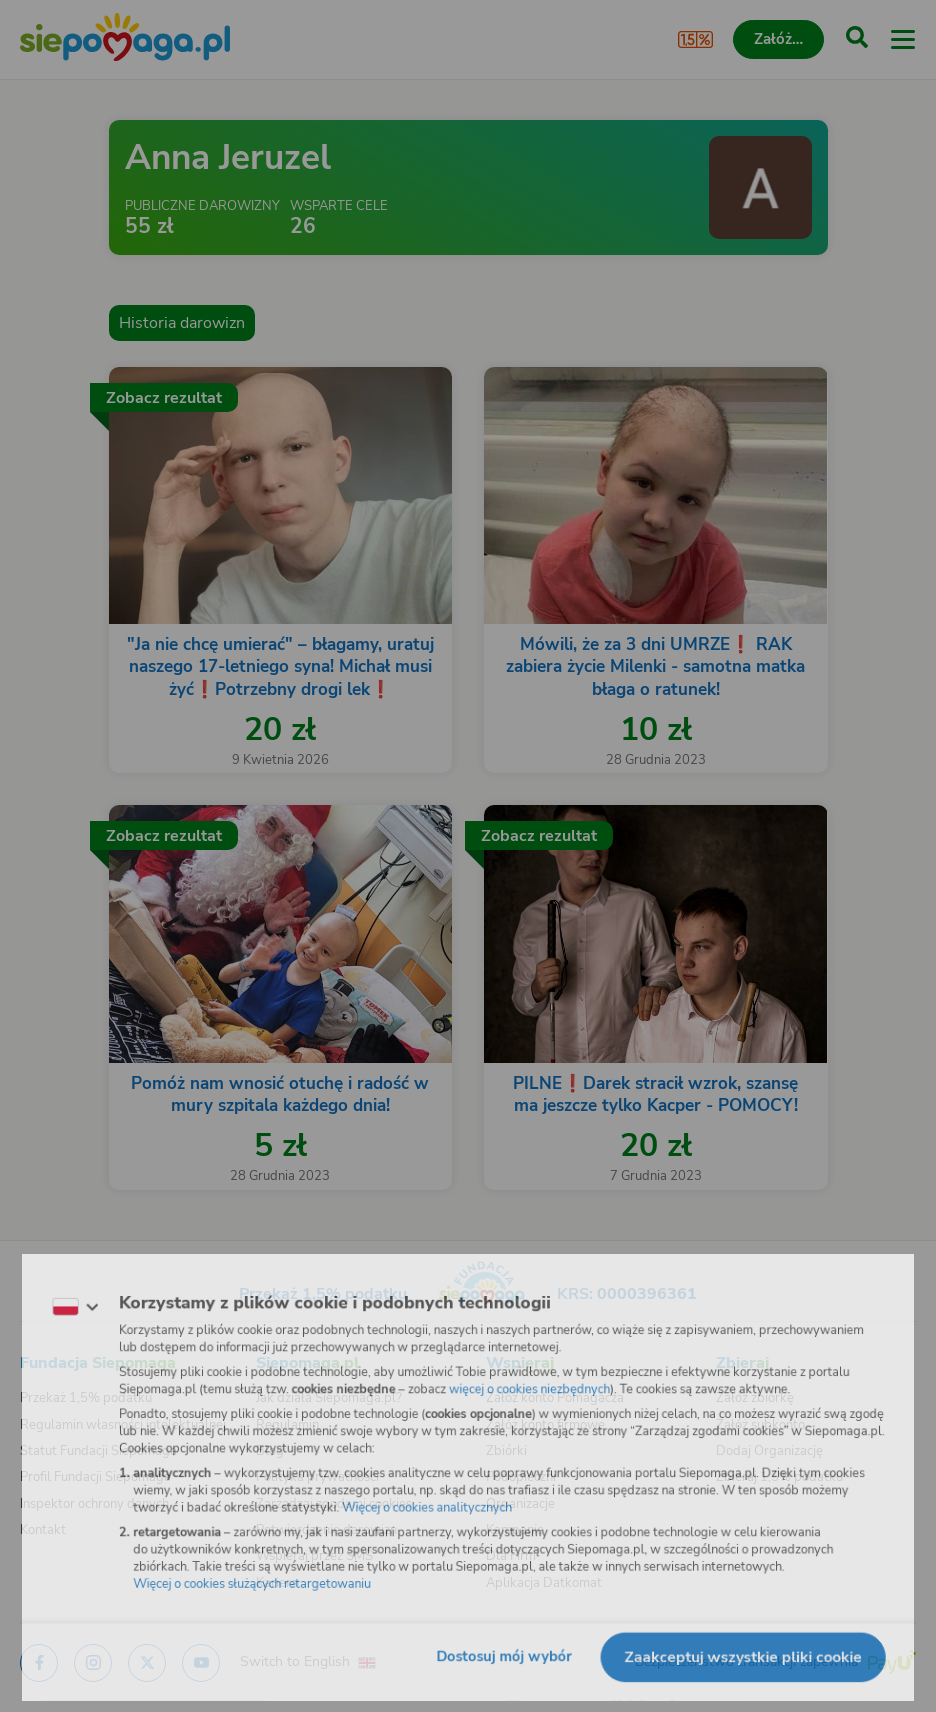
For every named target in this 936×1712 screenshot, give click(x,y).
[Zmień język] (56, 1299)
